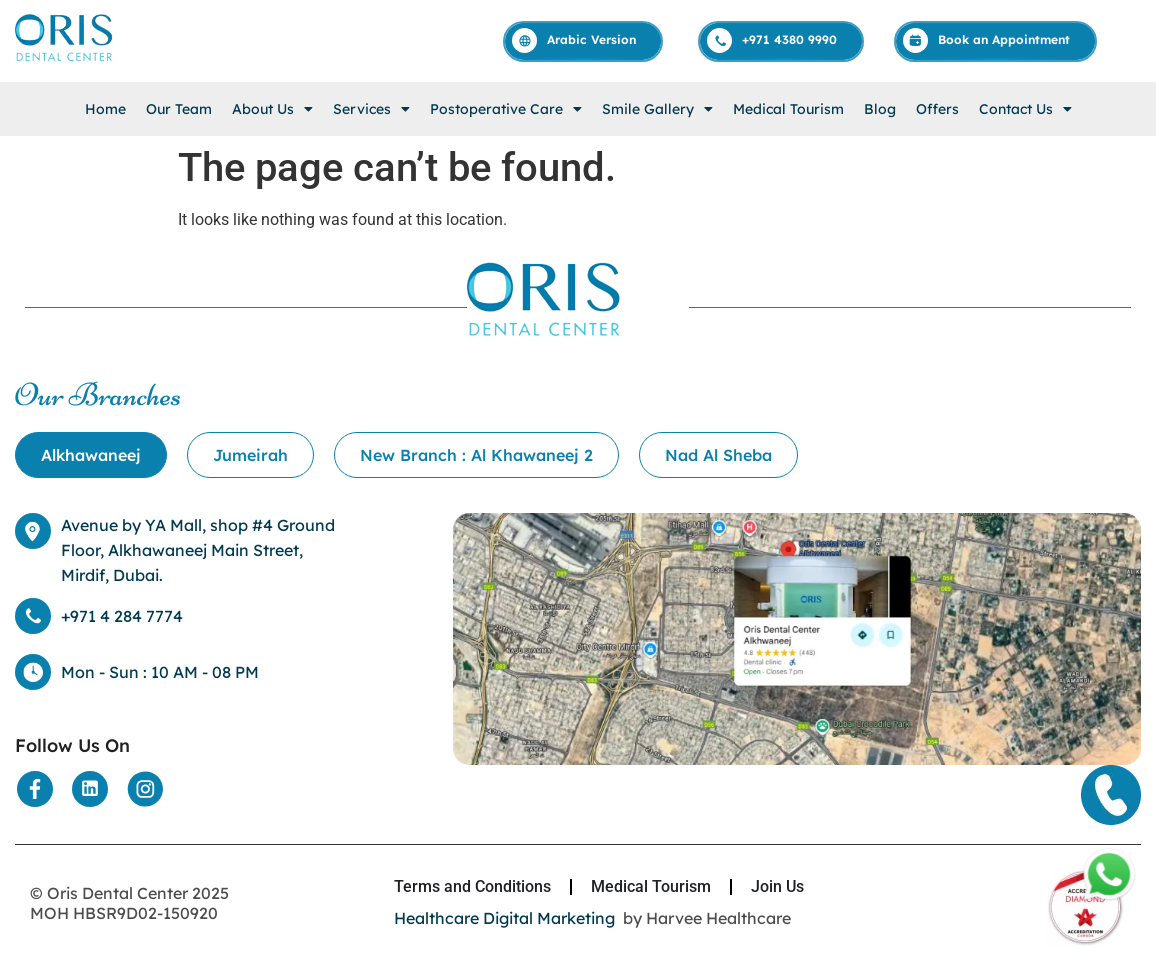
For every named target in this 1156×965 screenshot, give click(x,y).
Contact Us (1025, 109)
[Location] (797, 759)
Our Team (179, 109)
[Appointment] (996, 40)
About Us (272, 109)
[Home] (65, 59)
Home (105, 109)
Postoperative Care (506, 109)
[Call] (782, 40)
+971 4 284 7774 (122, 616)
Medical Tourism (788, 109)
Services (371, 109)
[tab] (91, 455)
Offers (937, 109)
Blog (880, 109)
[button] (272, 109)
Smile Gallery (657, 109)
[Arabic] (584, 40)
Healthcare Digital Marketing (504, 918)
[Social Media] (35, 789)
